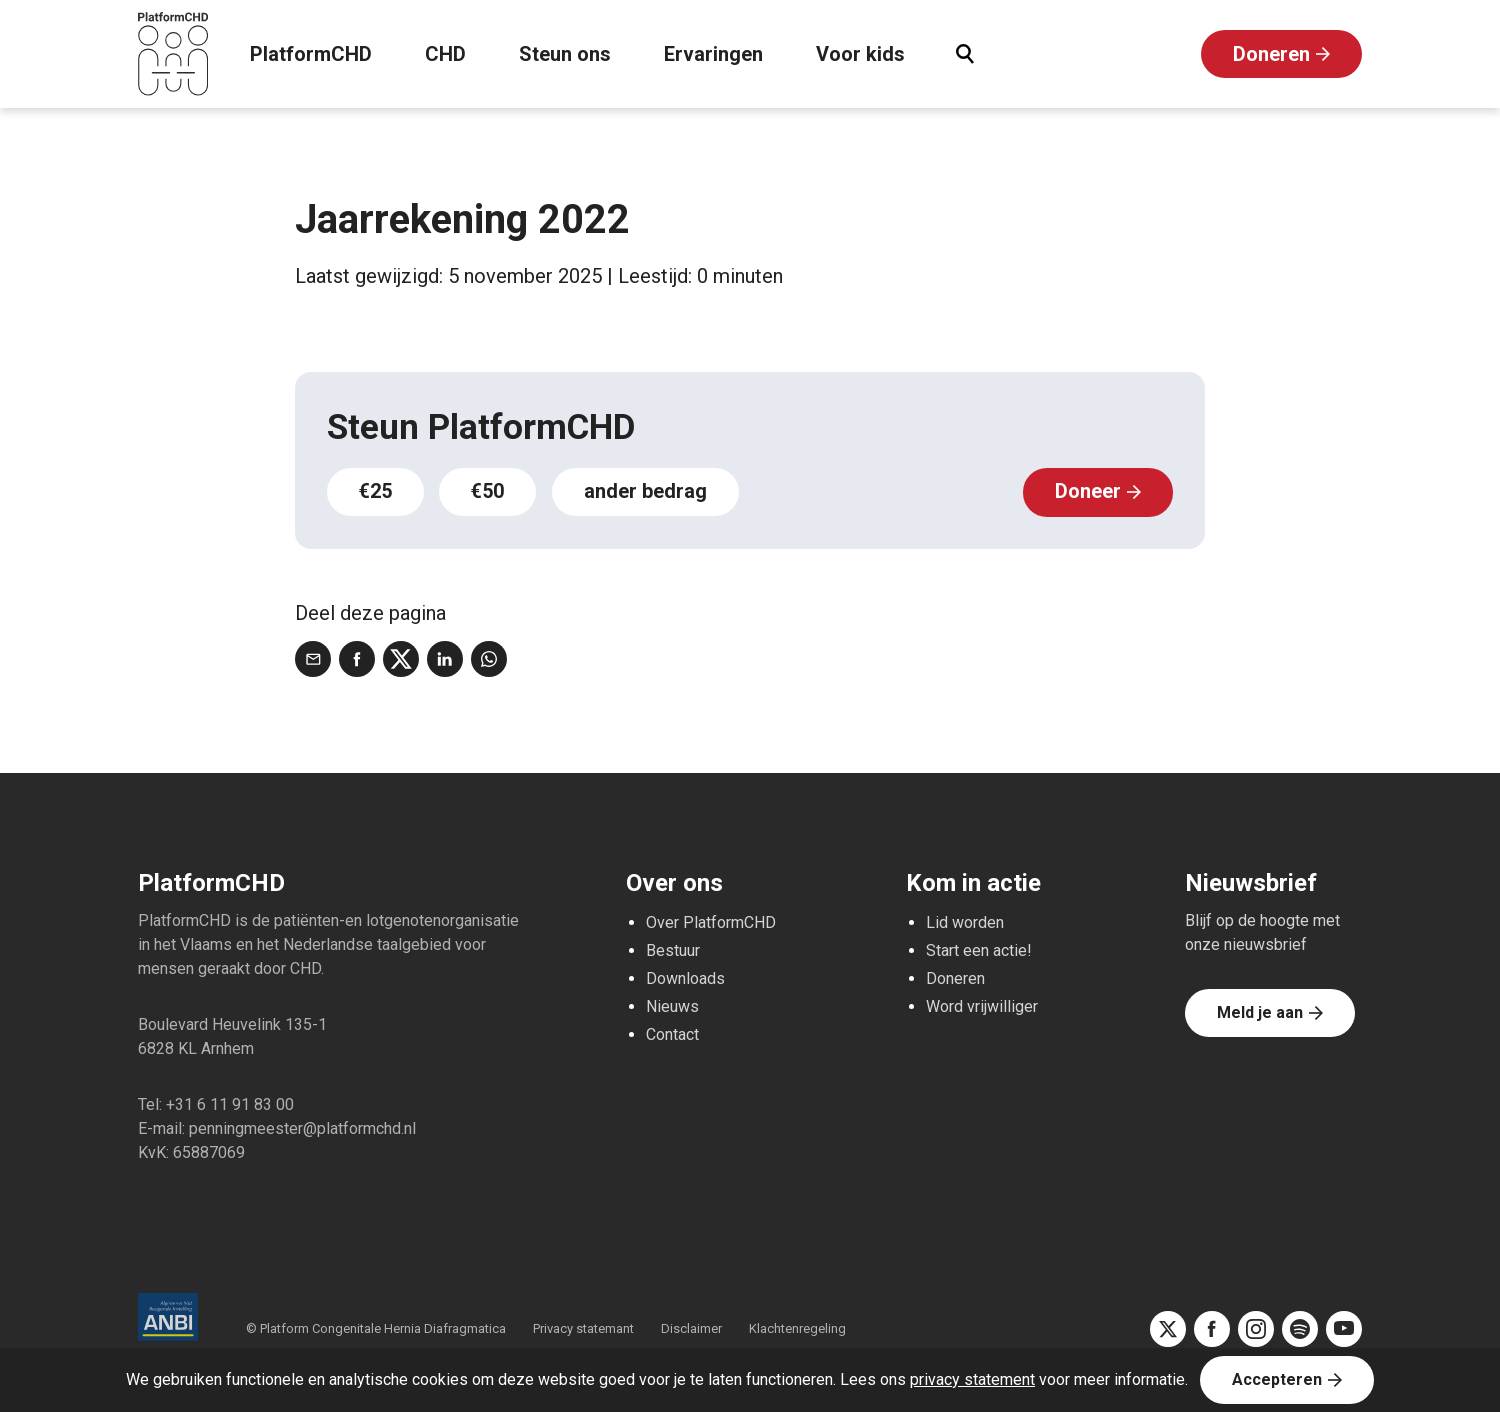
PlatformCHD (311, 55)
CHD (445, 55)
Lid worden (965, 921)
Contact (672, 1033)
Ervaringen (713, 55)
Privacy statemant (583, 1327)
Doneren (1271, 55)
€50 (490, 492)
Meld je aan (1260, 1011)
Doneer (1088, 492)
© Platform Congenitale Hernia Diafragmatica (377, 1327)
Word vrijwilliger (982, 1005)
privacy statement (972, 1379)
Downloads (685, 977)
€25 (376, 492)
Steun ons (565, 55)
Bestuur (673, 949)
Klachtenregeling (797, 1327)
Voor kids (860, 55)
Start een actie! (979, 949)
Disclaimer (691, 1327)
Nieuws (672, 1005)
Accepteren (1277, 1379)
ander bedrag (648, 492)
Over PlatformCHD (711, 921)
